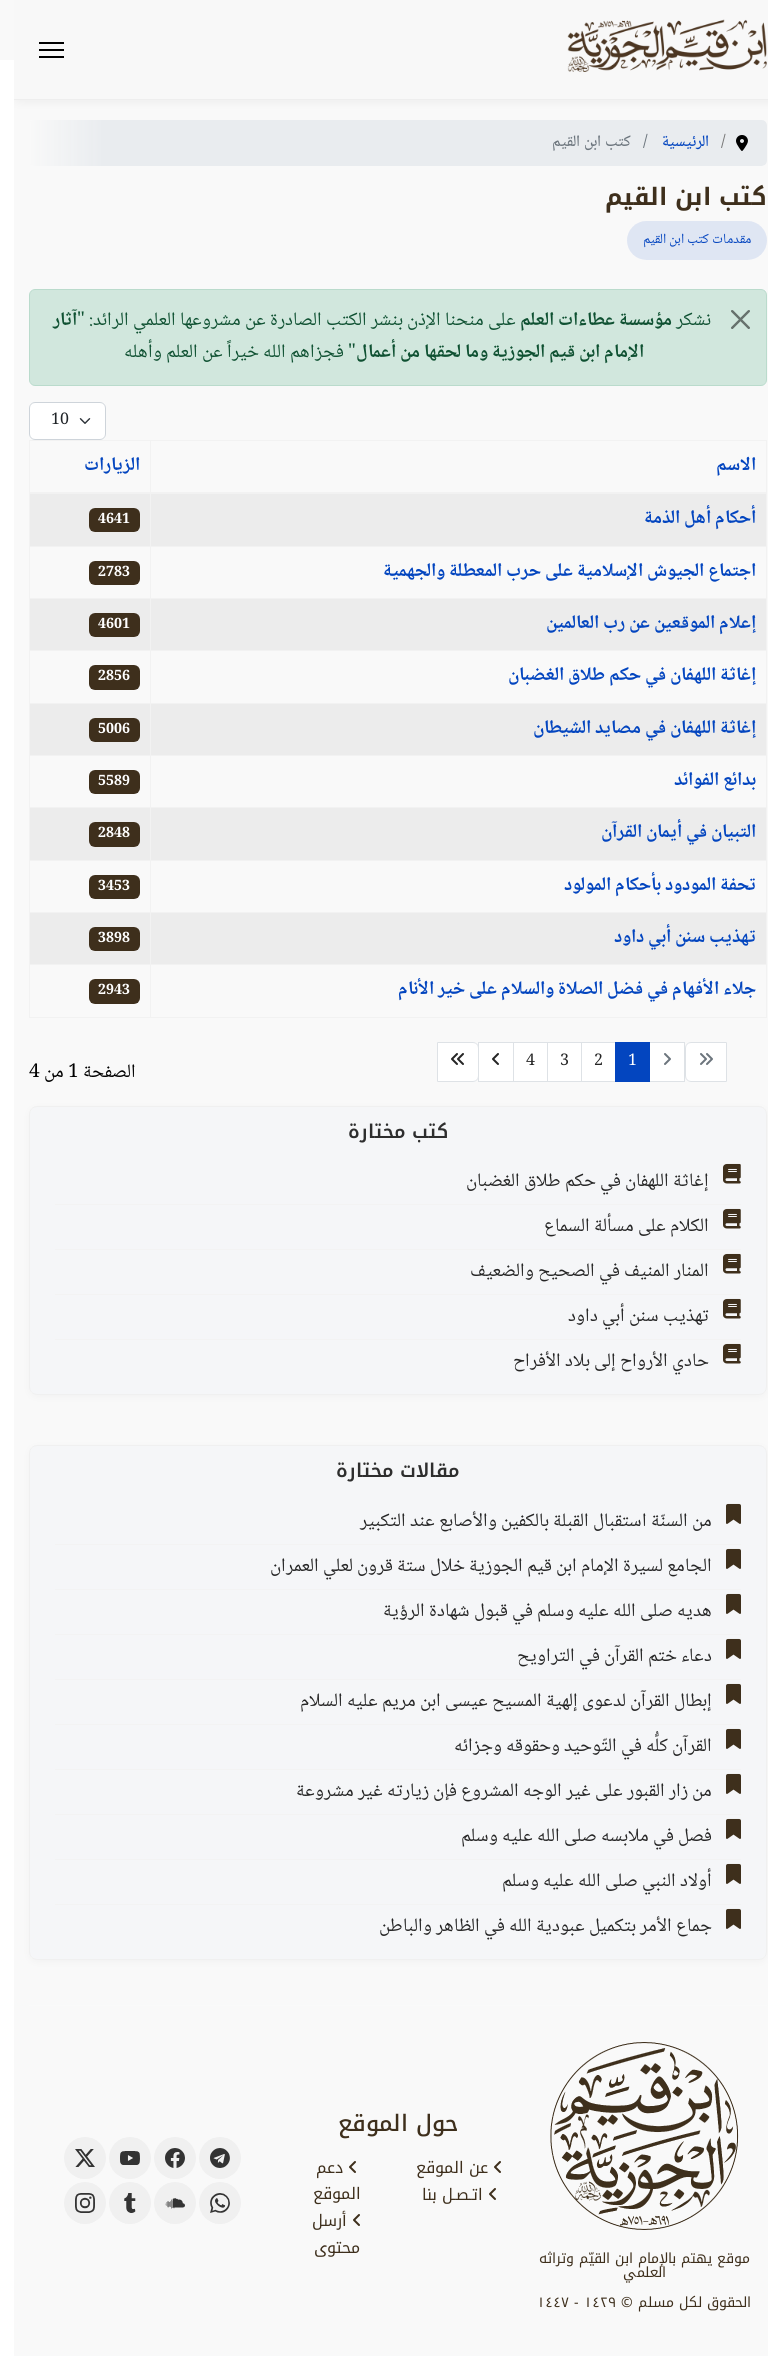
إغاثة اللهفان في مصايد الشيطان (630, 729)
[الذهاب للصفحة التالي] (482, 1062)
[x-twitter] (71, 2158)
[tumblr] (116, 2203)
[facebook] (161, 2158)
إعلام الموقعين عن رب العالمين (637, 624)
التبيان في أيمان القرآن (664, 833)
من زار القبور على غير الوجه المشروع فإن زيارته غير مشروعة (490, 1792)
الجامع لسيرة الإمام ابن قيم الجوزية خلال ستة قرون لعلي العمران (477, 1567)
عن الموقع (445, 2168)
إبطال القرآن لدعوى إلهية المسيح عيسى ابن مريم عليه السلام (492, 1702)
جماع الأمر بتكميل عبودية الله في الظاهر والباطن (531, 1927)
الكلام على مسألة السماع (612, 1227)
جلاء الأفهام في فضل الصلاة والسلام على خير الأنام (563, 990)
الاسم (722, 466)
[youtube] (116, 2158)
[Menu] (37, 50)
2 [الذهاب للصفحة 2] (584, 1061)
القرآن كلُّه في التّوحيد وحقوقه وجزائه (569, 1747)
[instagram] (71, 2203)
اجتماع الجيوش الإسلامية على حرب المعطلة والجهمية (555, 572)
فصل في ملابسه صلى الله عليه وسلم (572, 1837)
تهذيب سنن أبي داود (671, 938)
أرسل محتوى (323, 2234)
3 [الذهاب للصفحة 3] (550, 1061)
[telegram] (206, 2158)
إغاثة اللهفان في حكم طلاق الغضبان (618, 676)
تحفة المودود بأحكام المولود (646, 886)
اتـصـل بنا (446, 2195)
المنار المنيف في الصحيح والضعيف (575, 1272)
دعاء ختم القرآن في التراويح (600, 1657)
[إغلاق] (726, 319)
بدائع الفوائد (701, 781)
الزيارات (98, 466)
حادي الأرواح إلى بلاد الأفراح (597, 1362)
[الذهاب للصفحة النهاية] (444, 1062)
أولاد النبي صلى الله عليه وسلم (593, 1882)
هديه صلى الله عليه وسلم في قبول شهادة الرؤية (533, 1612)
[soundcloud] (161, 2203)
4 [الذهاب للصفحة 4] (516, 1061)
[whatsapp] (206, 2203)
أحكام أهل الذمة (686, 519)
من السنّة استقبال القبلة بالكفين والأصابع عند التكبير (522, 1522)
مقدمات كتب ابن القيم (683, 240)
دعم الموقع (323, 2181)
